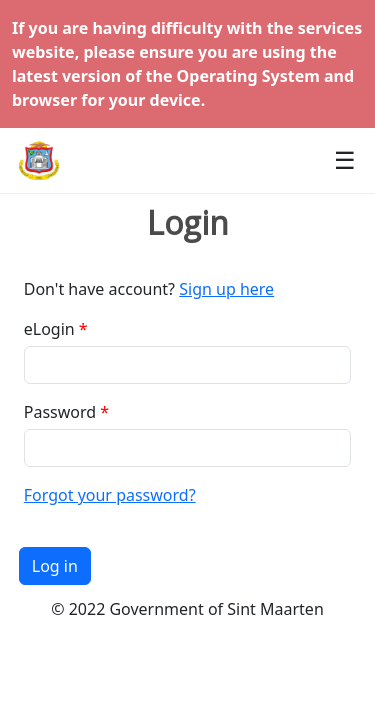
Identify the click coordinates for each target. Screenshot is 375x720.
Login (188, 223)
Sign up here (226, 289)
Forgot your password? (110, 495)
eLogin (49, 329)
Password (60, 412)
